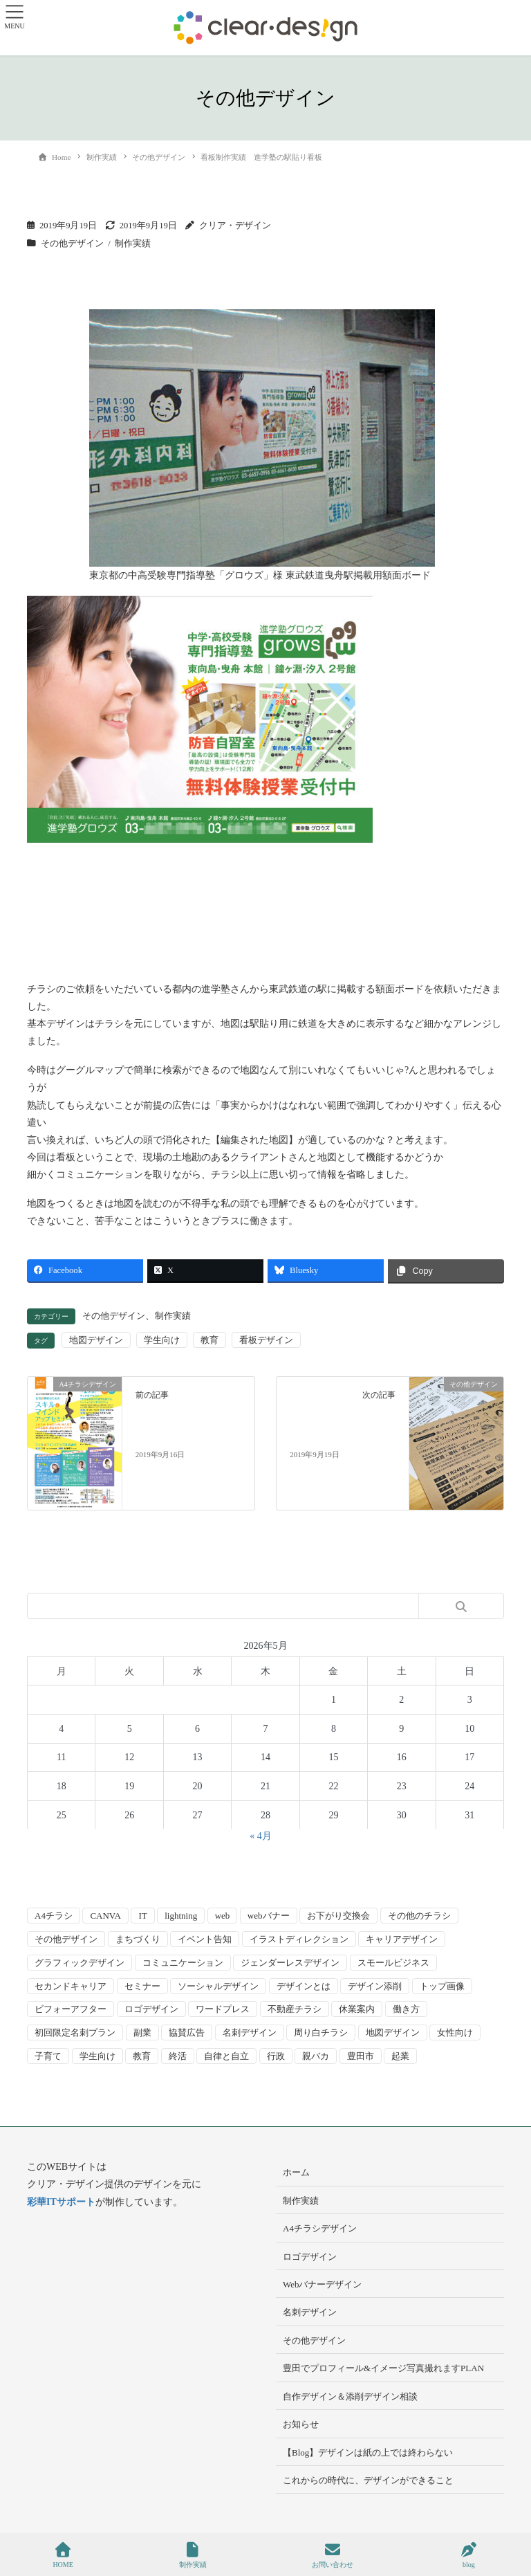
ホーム (296, 2172)
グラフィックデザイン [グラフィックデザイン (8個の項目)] (79, 1962)
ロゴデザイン (310, 2256)
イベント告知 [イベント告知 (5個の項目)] (205, 1939)
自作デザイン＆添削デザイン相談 (350, 2396)
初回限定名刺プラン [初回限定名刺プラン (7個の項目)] (75, 2032)
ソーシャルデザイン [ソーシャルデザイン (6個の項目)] (218, 1986)
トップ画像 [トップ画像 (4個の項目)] (442, 1986)
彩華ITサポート (61, 2202)
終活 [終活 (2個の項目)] (178, 2056)
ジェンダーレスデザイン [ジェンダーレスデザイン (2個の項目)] (290, 1962)
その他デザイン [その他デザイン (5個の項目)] (66, 1939)
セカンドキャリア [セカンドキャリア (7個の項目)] (70, 1986)
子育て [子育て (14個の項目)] (48, 2056)
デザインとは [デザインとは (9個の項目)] (303, 1986)
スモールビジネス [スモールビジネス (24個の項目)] (393, 1962)
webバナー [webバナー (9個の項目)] (269, 1915)
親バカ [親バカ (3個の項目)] (315, 2056)
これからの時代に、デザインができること (368, 2480)
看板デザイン (266, 1340)
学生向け (162, 1340)
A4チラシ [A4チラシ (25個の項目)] (54, 1915)
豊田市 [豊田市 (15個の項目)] (360, 2056)
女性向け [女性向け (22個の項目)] (455, 2032)
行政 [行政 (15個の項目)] (276, 2056)
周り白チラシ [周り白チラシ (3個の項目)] (321, 2032)
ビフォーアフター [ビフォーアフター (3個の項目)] (70, 2009)
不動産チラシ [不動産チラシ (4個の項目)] (295, 2009)
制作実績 (133, 243)
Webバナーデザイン (322, 2284)
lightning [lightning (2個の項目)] (181, 1915)
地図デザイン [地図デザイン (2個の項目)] (393, 2032)
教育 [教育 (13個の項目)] (142, 2056)
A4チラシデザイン (320, 2228)
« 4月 (261, 1836)
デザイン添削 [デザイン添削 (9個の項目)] (375, 1986)
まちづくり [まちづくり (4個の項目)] (137, 1939)
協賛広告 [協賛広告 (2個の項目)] (187, 2032)
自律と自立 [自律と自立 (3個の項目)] (226, 2056)
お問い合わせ (332, 2555)
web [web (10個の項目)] (222, 1915)
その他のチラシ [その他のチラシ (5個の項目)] (419, 1915)
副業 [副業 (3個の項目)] (142, 2032)
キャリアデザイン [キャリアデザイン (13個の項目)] (402, 1939)
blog (468, 2555)
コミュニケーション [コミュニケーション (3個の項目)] (182, 1962)
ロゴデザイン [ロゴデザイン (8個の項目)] (151, 2009)
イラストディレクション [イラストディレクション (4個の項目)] (299, 1939)
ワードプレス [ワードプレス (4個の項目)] (223, 2009)
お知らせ (301, 2424)
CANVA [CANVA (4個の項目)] (105, 1915)
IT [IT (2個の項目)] (142, 1915)
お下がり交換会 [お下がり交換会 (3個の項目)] (338, 1915)
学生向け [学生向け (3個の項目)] (97, 2056)
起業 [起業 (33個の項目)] (400, 2056)
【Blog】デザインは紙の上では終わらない (368, 2452)
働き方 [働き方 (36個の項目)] (406, 2009)
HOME (63, 2555)
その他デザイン (72, 243)
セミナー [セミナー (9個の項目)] (142, 1986)
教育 (209, 1340)
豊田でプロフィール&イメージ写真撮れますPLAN (383, 2368)
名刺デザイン (310, 2312)
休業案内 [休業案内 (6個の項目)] (357, 2009)
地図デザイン (96, 1340)
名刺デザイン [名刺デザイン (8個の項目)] (250, 2032)
